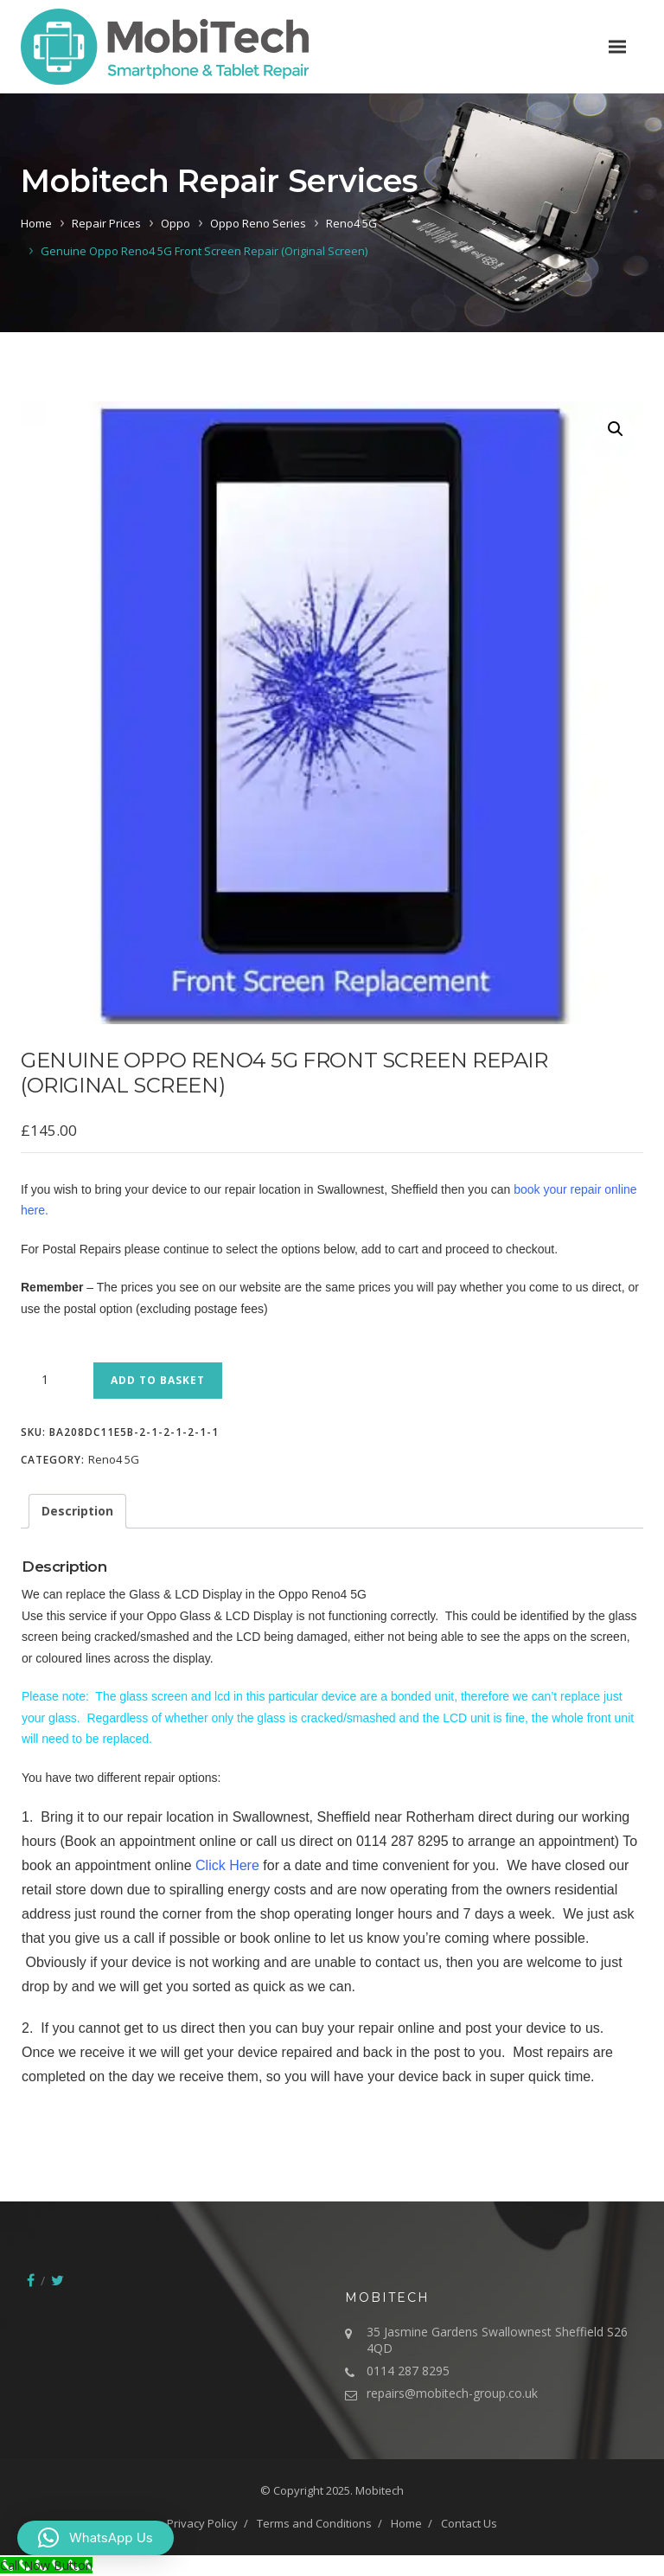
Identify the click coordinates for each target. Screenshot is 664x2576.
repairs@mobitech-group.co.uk (452, 2393)
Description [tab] (77, 1511)
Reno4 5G (351, 223)
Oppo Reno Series (258, 223)
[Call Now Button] (46, 2565)
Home (36, 223)
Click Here (227, 1865)
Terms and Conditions (314, 2523)
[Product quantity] (51, 1379)
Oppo (175, 223)
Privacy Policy (202, 2523)
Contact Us (469, 2523)
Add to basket (158, 1380)
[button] (615, 429)
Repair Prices (106, 223)
